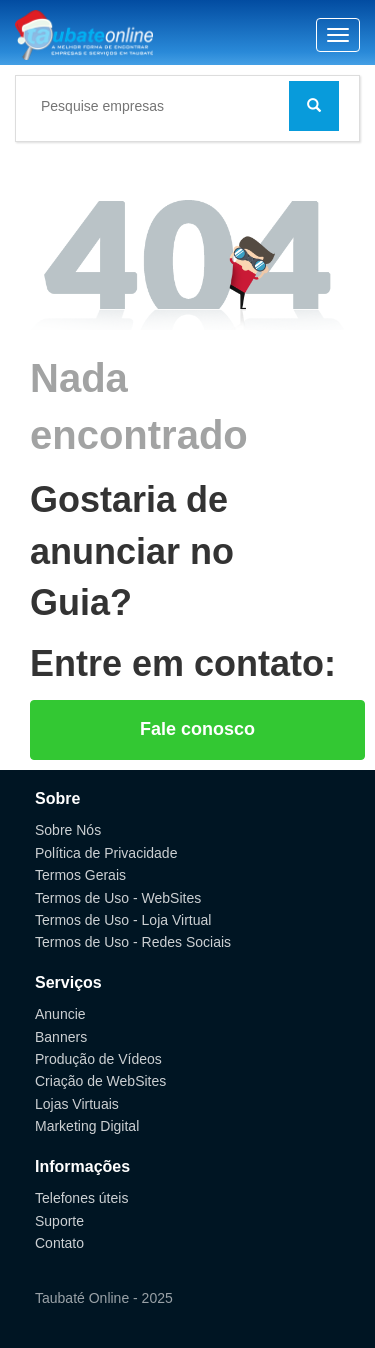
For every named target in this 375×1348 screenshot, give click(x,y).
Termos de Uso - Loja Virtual (123, 920)
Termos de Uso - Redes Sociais (133, 942)
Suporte (59, 1221)
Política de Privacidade (106, 853)
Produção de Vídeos (98, 1059)
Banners (61, 1037)
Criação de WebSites (100, 1081)
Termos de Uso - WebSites (118, 898)
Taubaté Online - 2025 (104, 1298)
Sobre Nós (68, 830)
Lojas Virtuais (77, 1104)
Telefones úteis (81, 1198)
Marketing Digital (87, 1126)
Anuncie (60, 1014)
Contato (59, 1243)
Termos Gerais (80, 875)
